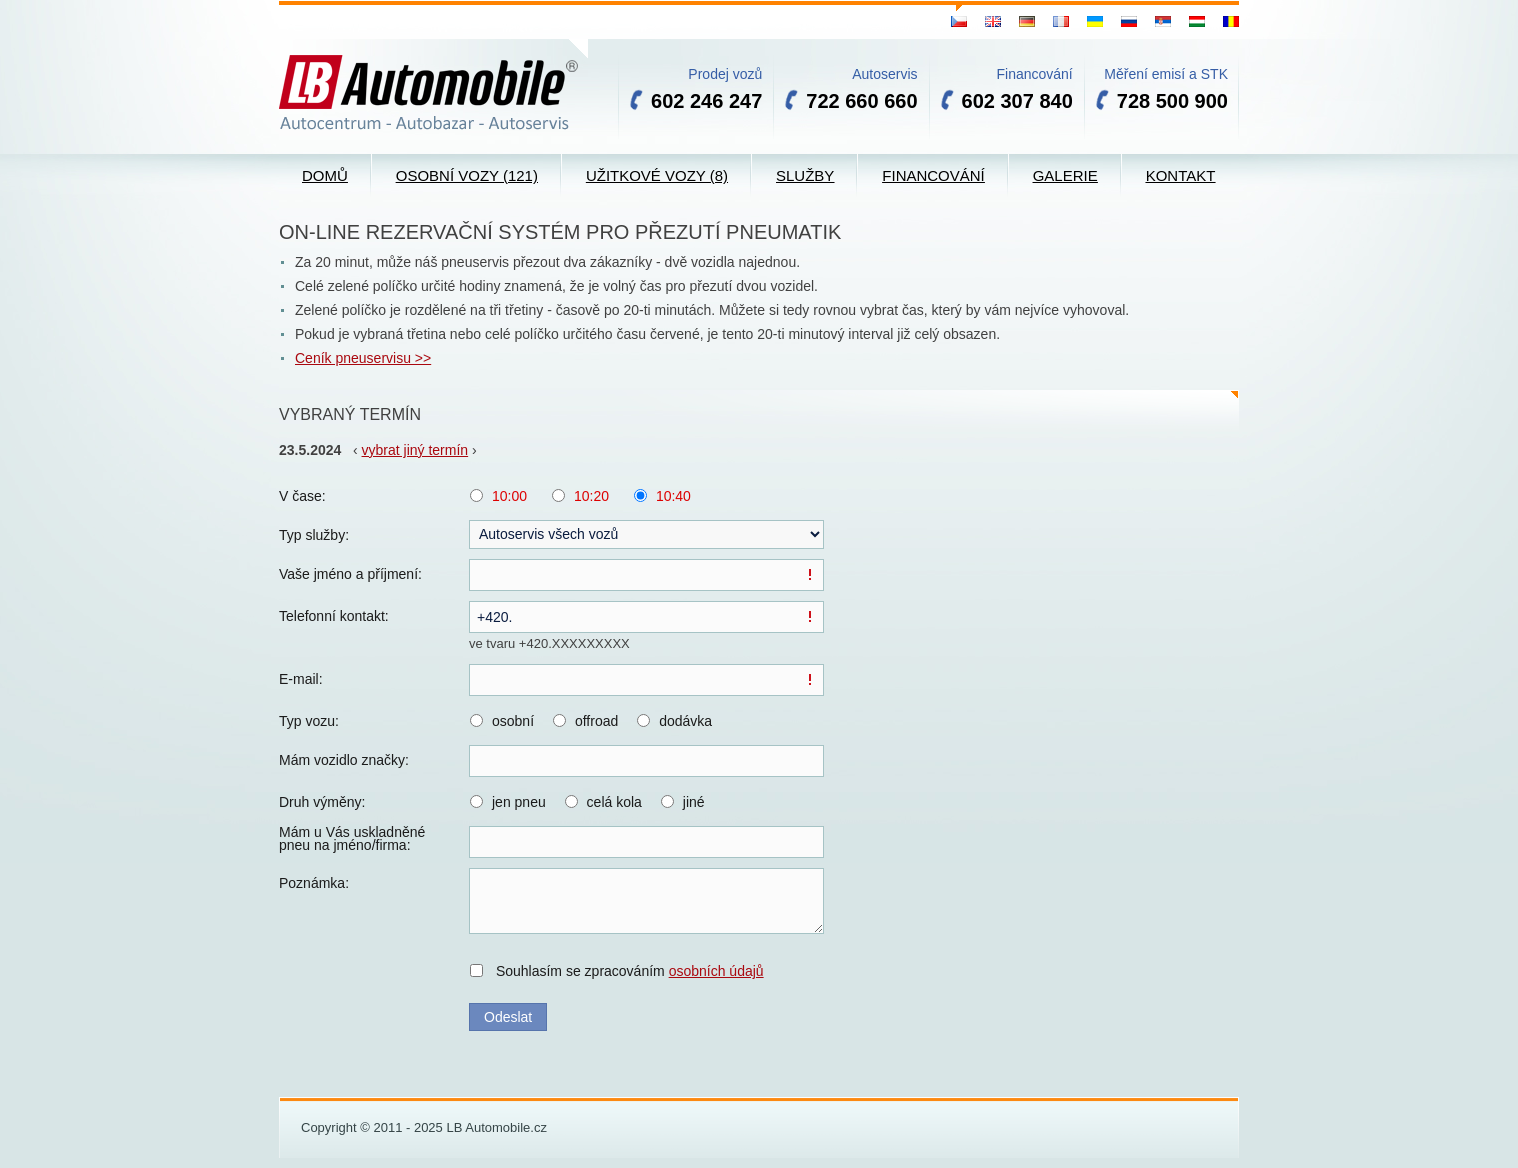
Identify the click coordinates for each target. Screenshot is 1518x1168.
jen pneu (519, 802)
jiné (694, 802)
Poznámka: (314, 883)
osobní (513, 721)
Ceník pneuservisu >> (363, 358)
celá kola (614, 802)
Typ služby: (314, 535)
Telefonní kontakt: (334, 616)
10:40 (673, 496)
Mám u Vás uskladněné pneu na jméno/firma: (352, 839)
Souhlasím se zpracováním (630, 971)
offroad (596, 721)
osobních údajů (716, 971)
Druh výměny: (322, 802)
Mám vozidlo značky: (344, 760)
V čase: (302, 496)
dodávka (685, 721)
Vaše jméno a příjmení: (350, 574)
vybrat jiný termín (415, 450)
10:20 (591, 496)
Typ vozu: (309, 721)
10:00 (509, 496)
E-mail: (301, 679)
